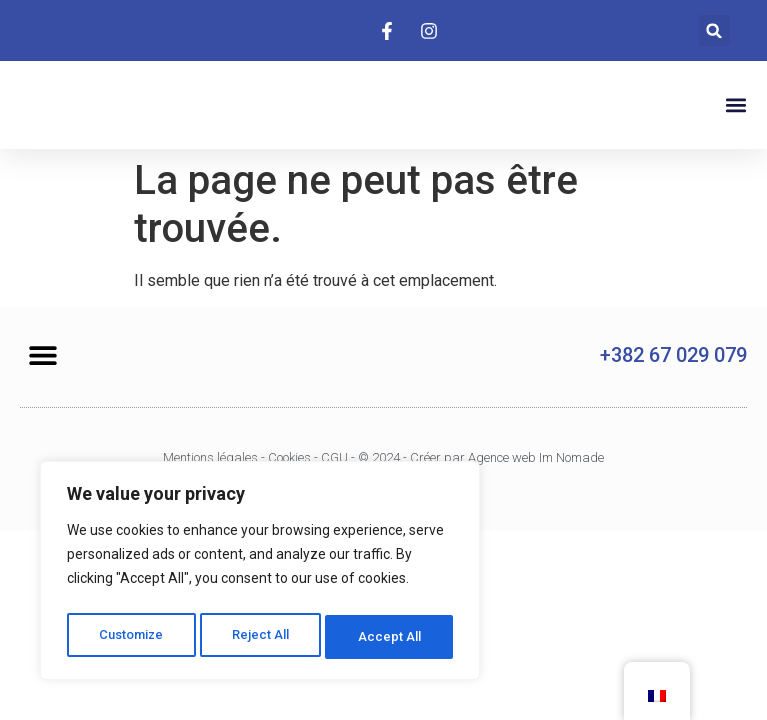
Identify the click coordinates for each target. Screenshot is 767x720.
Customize (131, 637)
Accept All (391, 637)
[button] (714, 71)
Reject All (263, 637)
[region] (260, 575)
